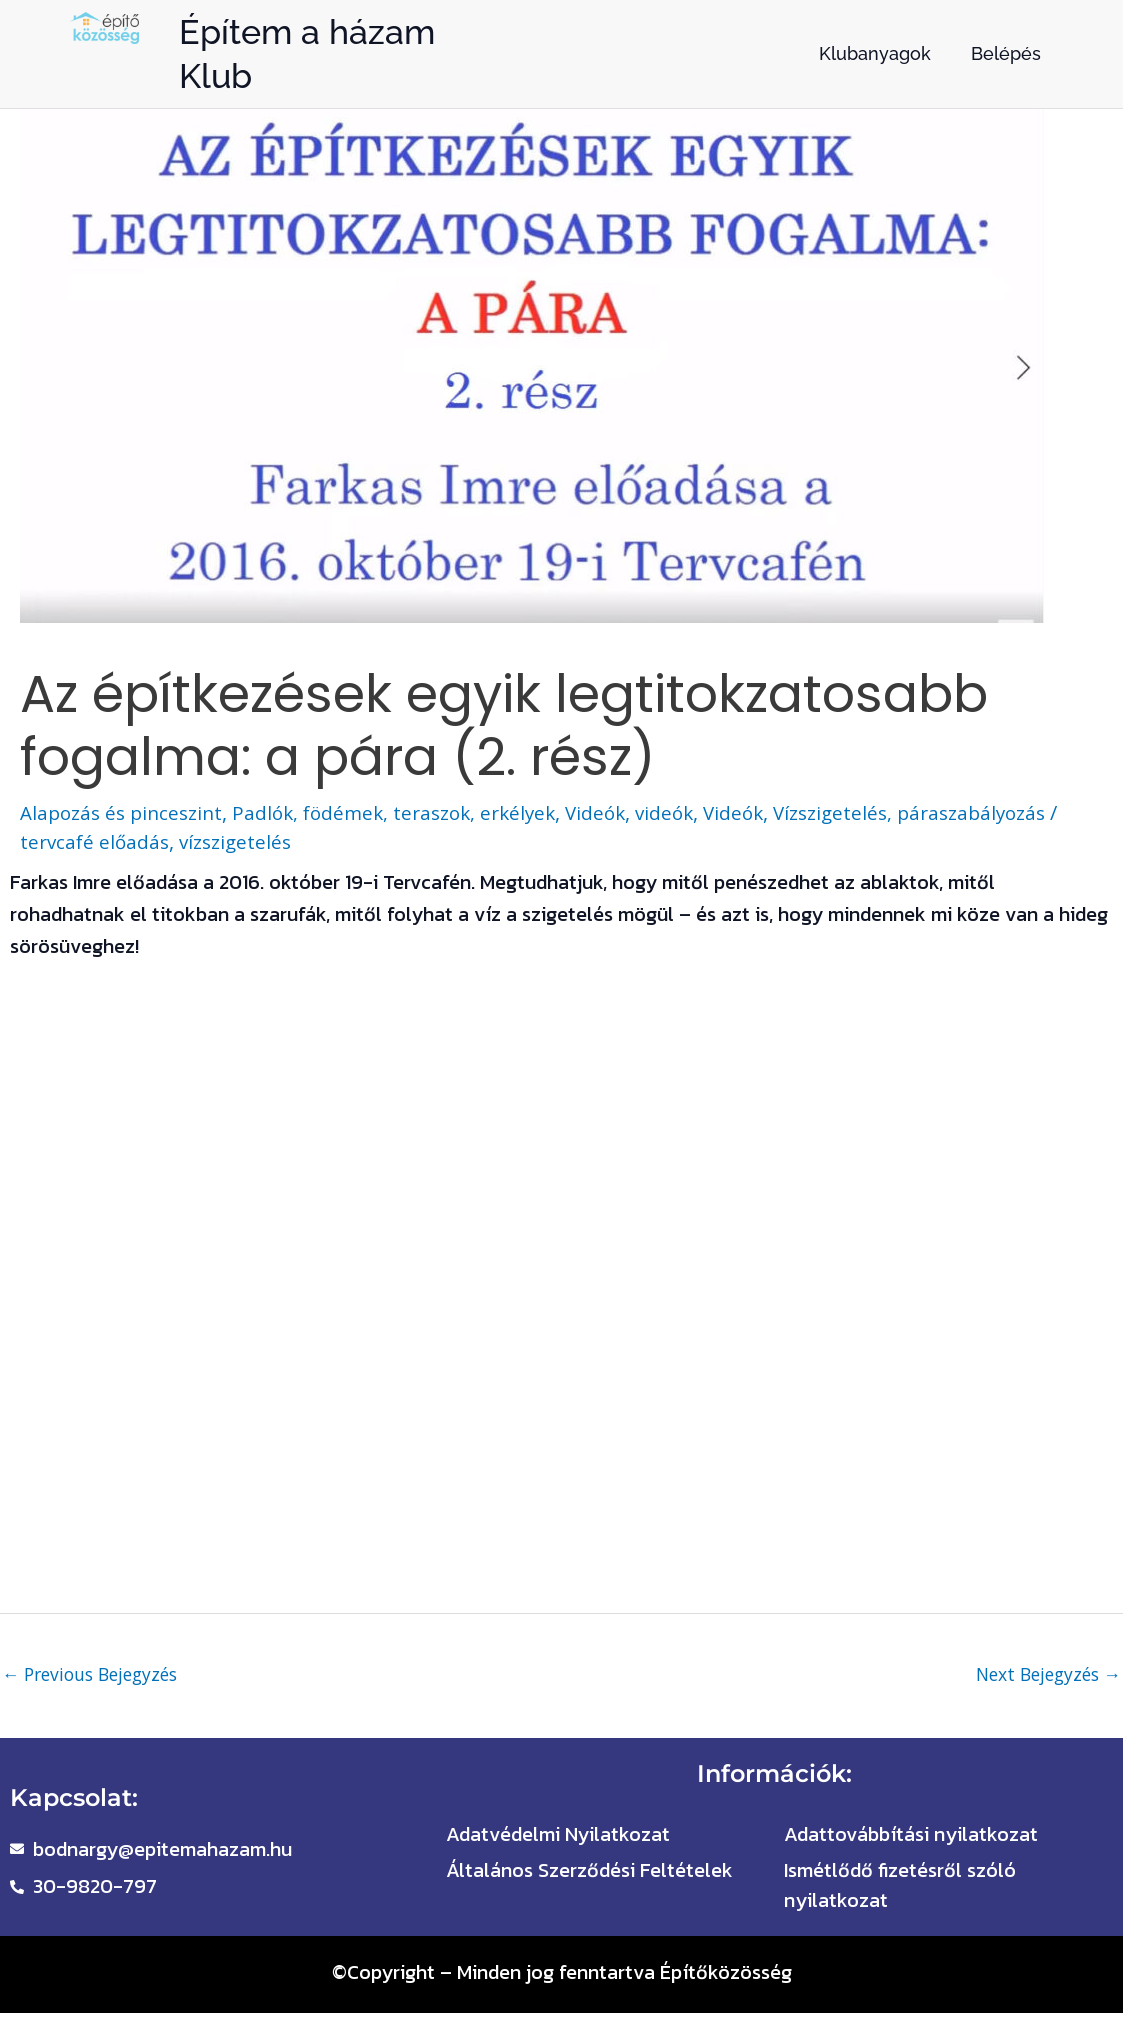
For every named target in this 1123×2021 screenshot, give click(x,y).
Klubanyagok (875, 53)
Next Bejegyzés (1044, 1675)
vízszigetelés (255, 841)
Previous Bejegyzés (95, 1675)
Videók (622, 812)
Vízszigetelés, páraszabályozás (951, 812)
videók (694, 812)
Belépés (1006, 53)
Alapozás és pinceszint (126, 812)
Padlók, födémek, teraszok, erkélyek (412, 812)
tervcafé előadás (109, 841)
